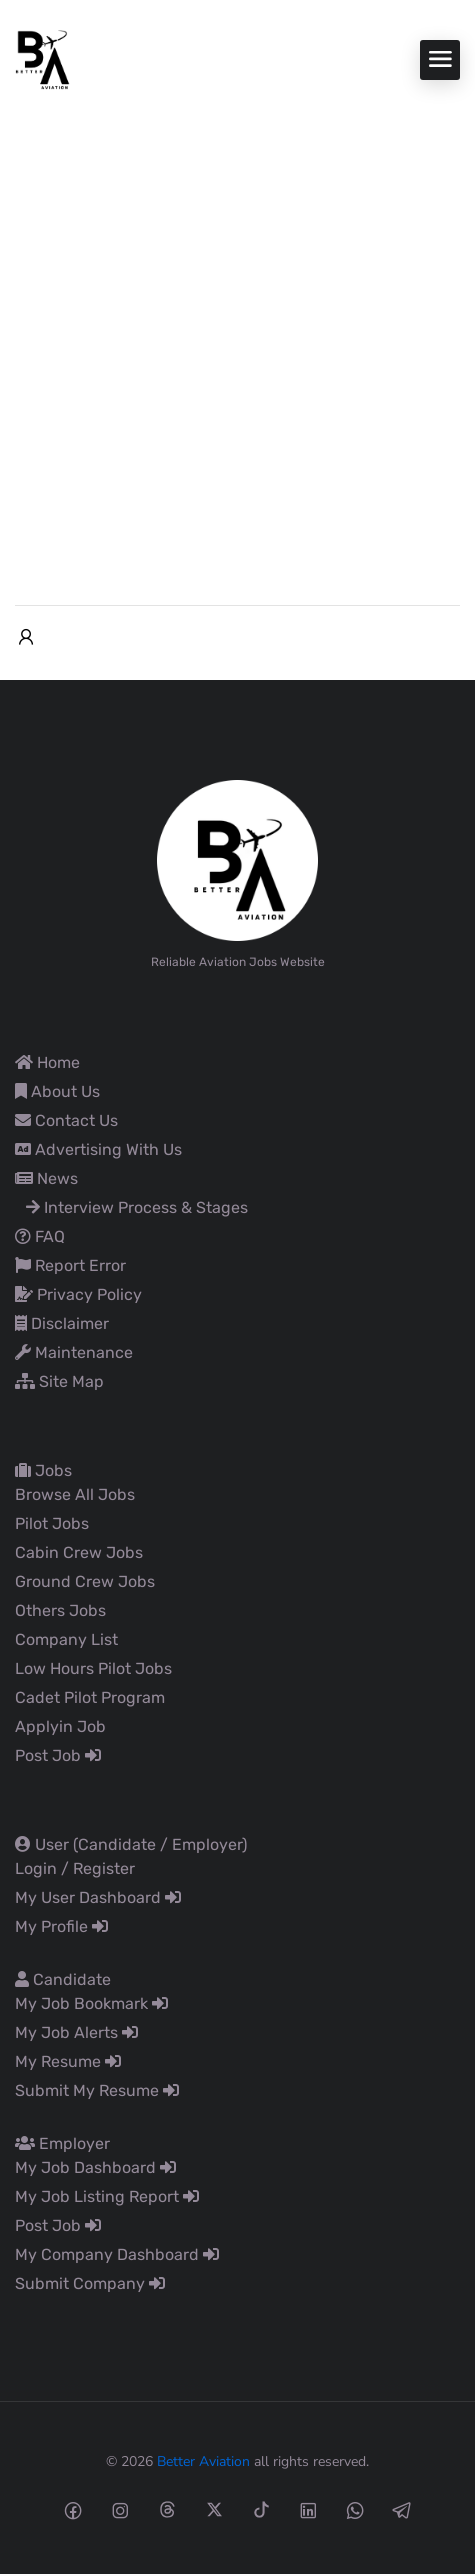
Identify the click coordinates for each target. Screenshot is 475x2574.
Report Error (70, 1265)
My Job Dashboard (95, 2167)
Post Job (58, 1755)
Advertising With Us (98, 1149)
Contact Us (66, 1120)
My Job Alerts (76, 2032)
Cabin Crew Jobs (79, 1552)
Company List (66, 1639)
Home (47, 1062)
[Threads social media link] (167, 2509)
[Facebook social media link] (73, 2509)
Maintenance (74, 1352)
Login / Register (75, 1868)
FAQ (40, 1236)
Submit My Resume (97, 2090)
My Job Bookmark (91, 2003)
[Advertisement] (237, 337)
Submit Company (90, 2283)
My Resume (68, 2061)
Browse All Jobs (75, 1494)
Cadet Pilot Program (90, 1697)
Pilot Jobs (52, 1523)
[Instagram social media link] (120, 2509)
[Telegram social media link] (402, 2509)
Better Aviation (203, 2461)
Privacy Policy (78, 1294)
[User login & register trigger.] (26, 638)
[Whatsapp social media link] (355, 2509)
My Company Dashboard (117, 2254)
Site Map (59, 1381)
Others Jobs (60, 1610)
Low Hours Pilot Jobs (93, 1668)
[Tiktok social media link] (261, 2509)
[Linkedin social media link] (308, 2509)
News (46, 1178)
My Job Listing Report (107, 2196)
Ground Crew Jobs (85, 1581)
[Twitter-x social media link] (214, 2509)
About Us (57, 1091)
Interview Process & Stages (137, 1207)
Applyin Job (60, 1726)
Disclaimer (62, 1323)
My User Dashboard (98, 1897)
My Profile (61, 1926)
